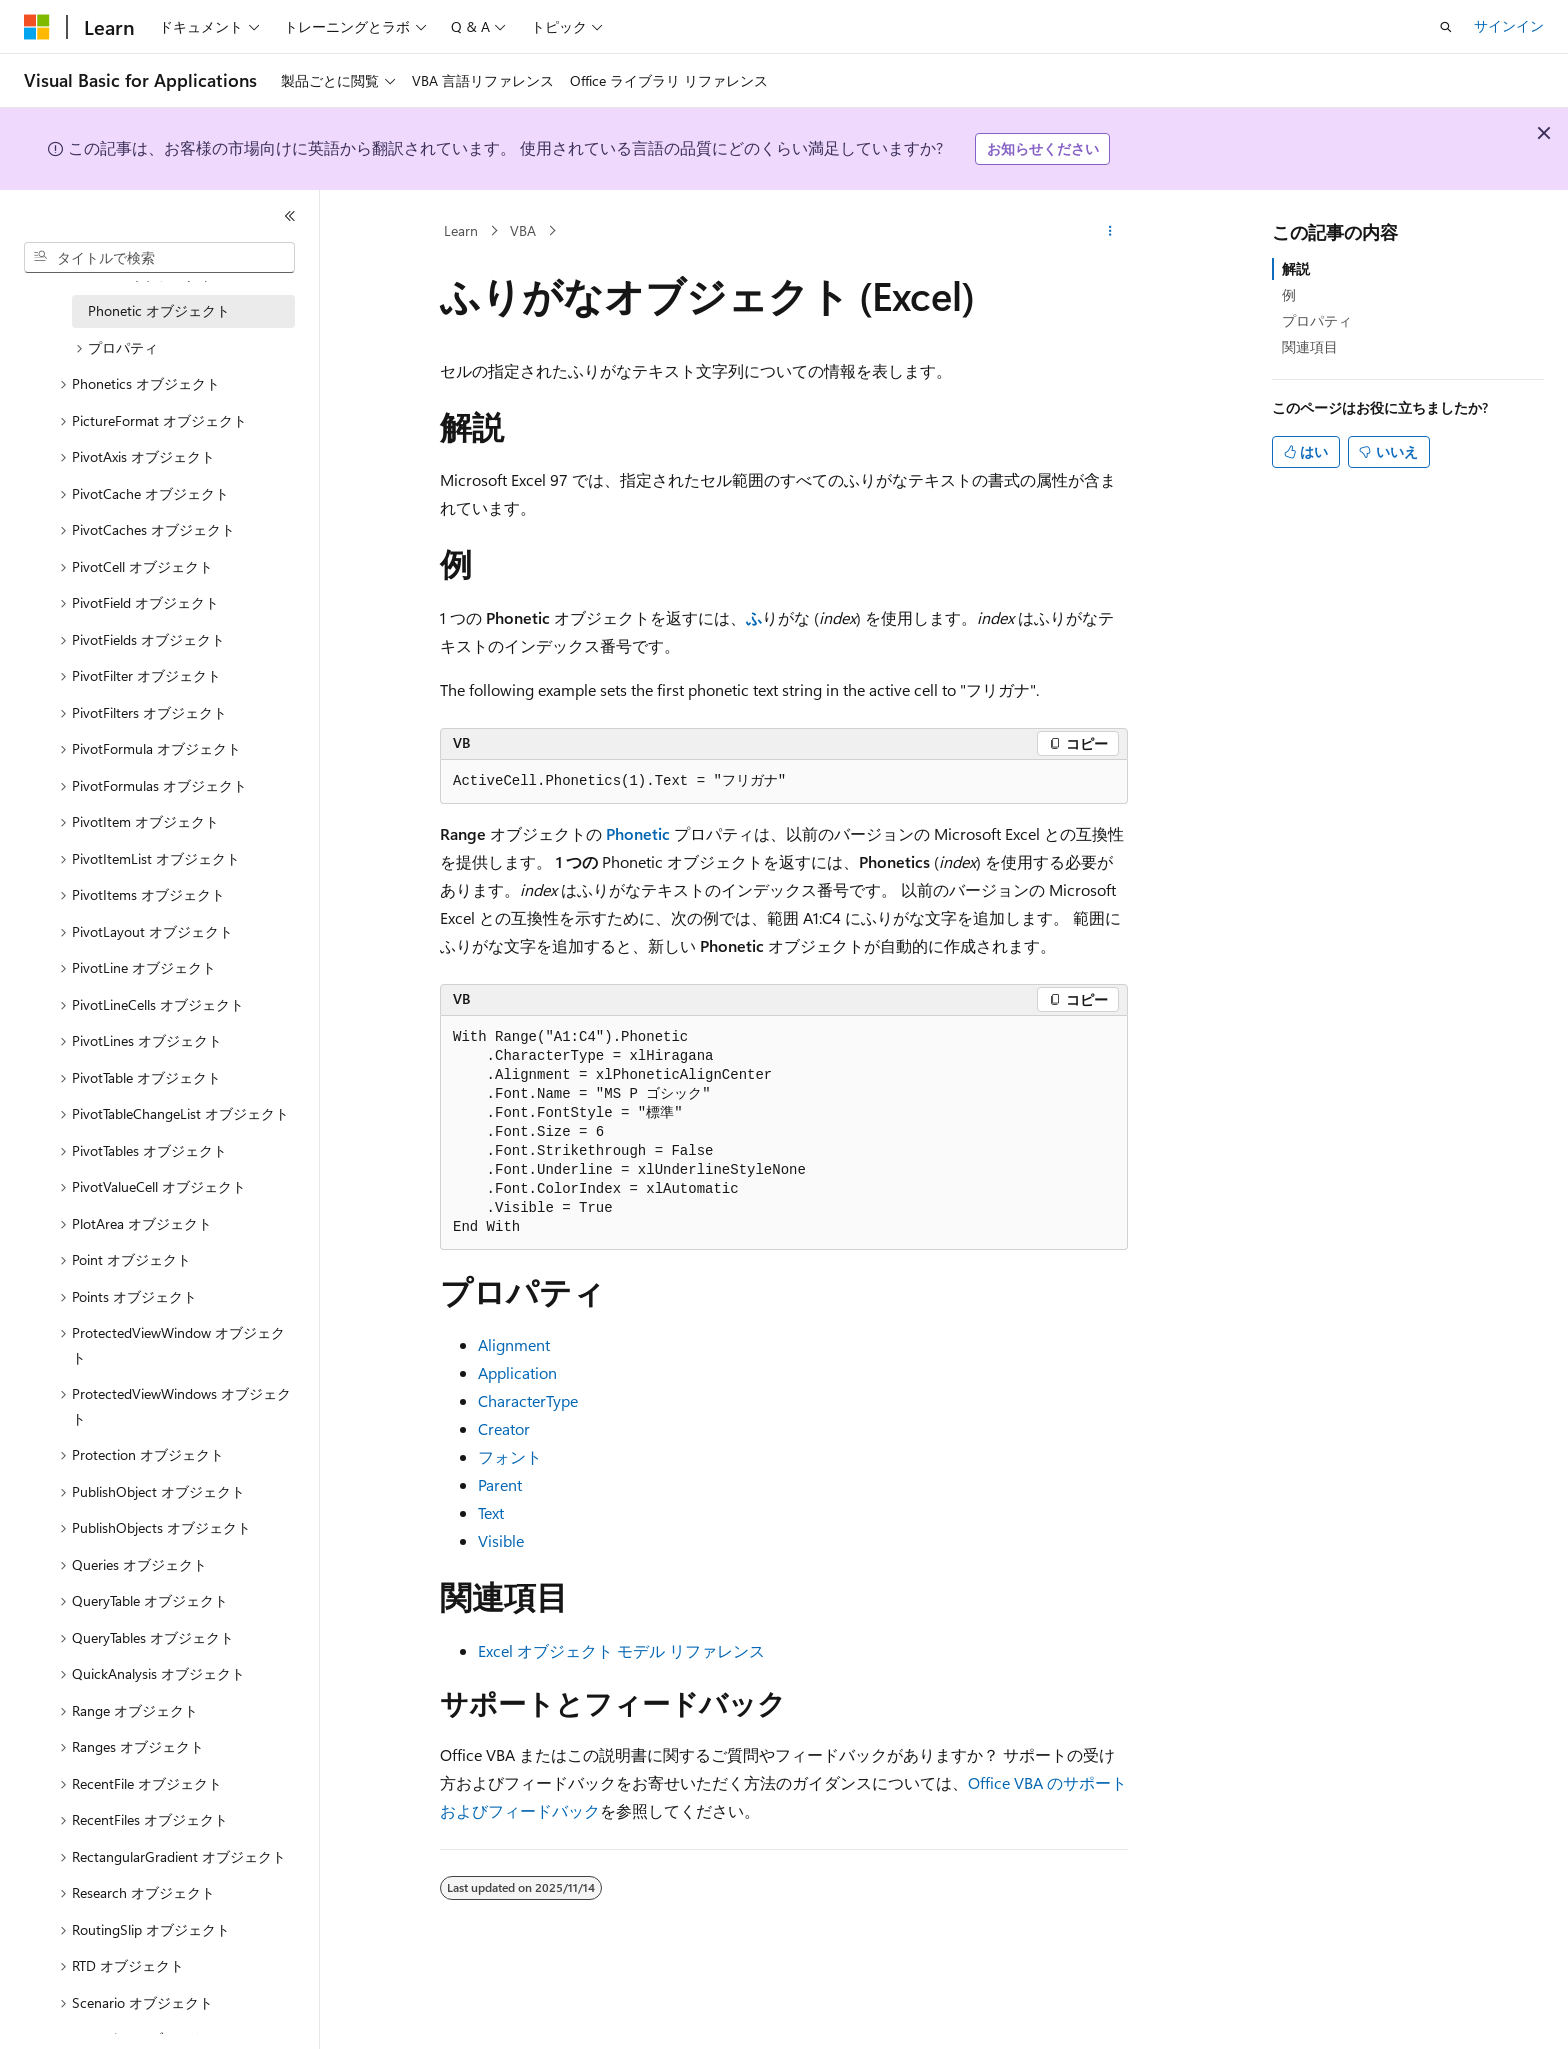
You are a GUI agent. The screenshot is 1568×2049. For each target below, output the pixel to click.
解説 (1296, 268)
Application (517, 1372)
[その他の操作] (1110, 231)
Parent (500, 1484)
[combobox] (159, 258)
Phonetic (638, 833)
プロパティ (1317, 320)
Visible (501, 1540)
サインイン (1509, 25)
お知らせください (1043, 148)
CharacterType (528, 1400)
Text (491, 1512)
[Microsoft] (37, 27)
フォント (510, 1456)
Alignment (514, 1344)
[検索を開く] (1446, 27)
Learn (461, 230)
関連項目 (1310, 346)
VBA (523, 230)
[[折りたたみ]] (290, 216)
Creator (504, 1428)
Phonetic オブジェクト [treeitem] (159, 310)
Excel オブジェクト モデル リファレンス (621, 1650)
